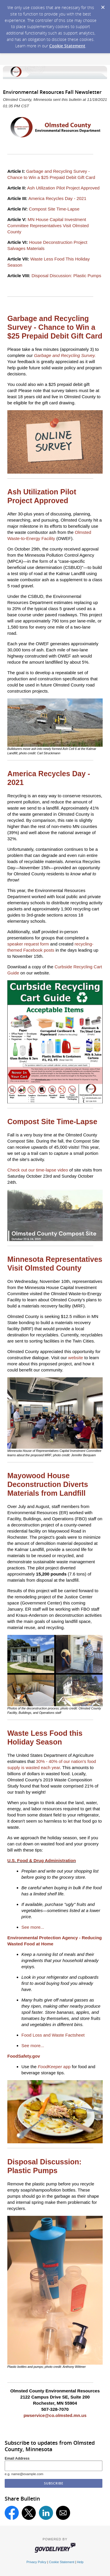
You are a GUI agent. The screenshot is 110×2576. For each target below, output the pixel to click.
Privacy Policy (36, 2562)
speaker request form (28, 943)
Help (80, 2562)
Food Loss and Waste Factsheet (52, 2034)
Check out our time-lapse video (37, 1169)
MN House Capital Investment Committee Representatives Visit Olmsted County (48, 225)
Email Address (17, 2458)
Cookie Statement (67, 46)
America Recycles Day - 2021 (57, 198)
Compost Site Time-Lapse (54, 208)
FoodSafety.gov (23, 2056)
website (75, 1357)
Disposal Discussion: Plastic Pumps (66, 275)
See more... (32, 1927)
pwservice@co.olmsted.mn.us (55, 2415)
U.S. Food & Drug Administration (41, 1860)
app (54, 2066)
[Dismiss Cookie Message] (102, 5)
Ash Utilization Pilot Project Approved (63, 187)
